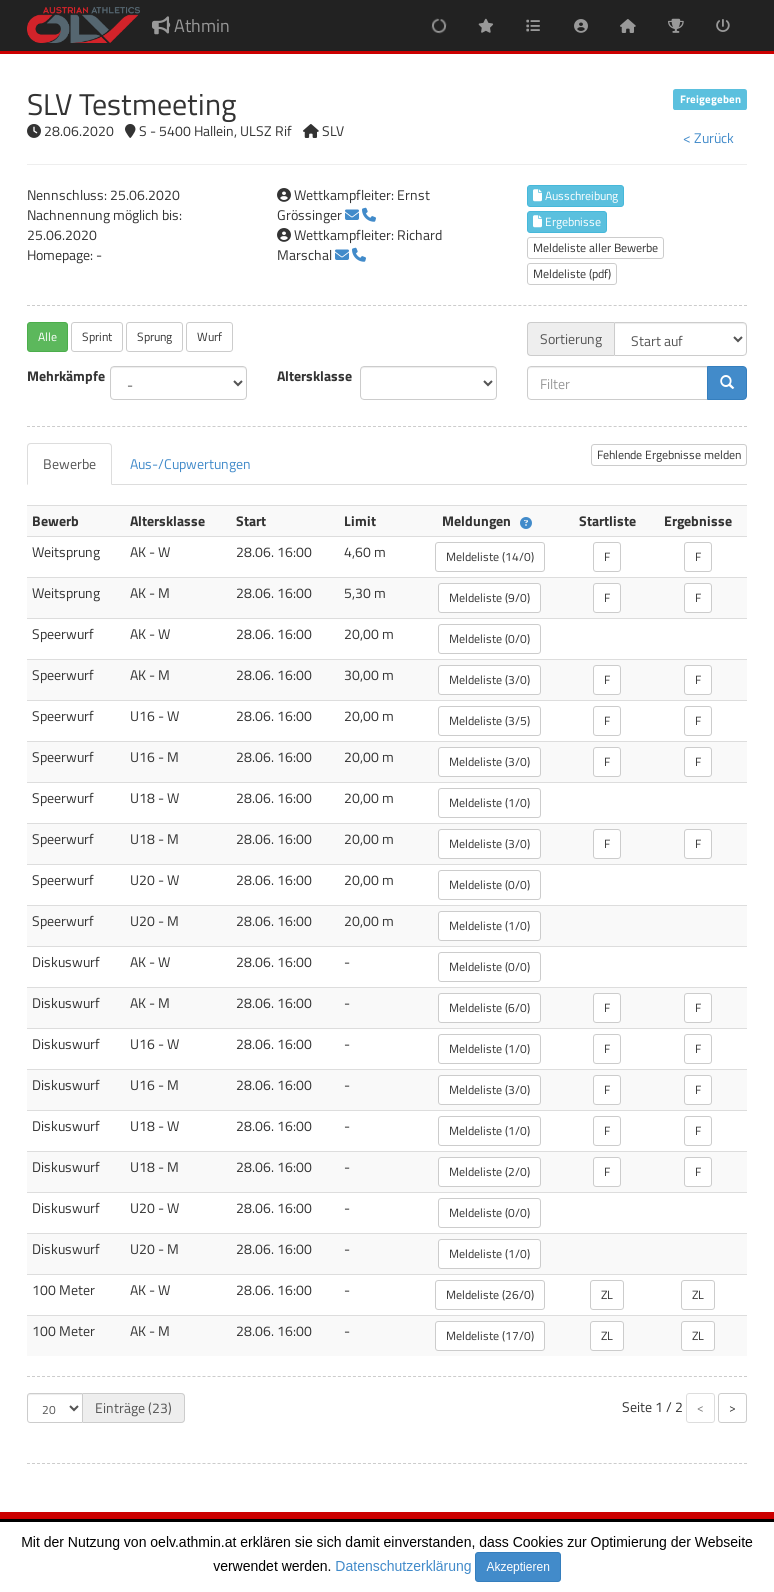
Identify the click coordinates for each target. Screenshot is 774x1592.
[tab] (69, 464)
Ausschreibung (575, 195)
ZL (607, 1294)
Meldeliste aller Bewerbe (595, 247)
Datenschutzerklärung (403, 1566)
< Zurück (708, 137)
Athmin (191, 25)
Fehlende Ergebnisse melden (669, 454)
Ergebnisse (567, 221)
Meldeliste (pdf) (572, 273)
